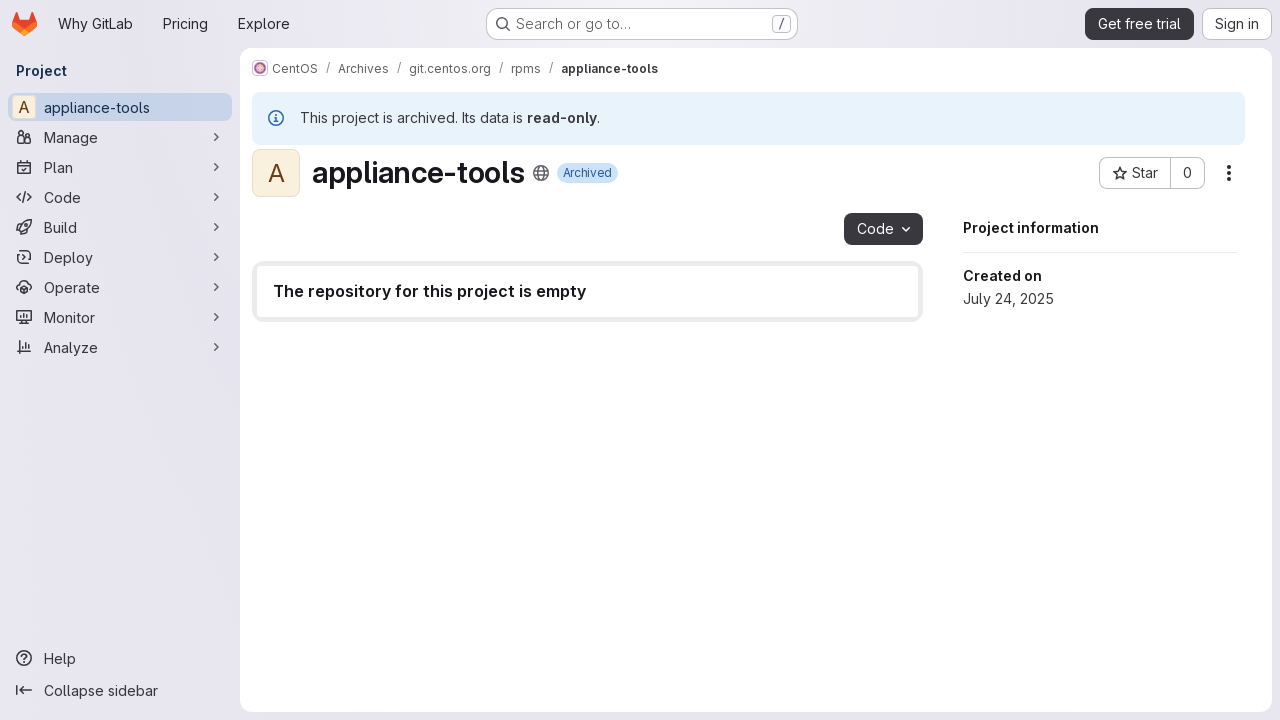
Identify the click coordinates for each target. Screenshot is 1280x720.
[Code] (120, 197)
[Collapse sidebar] (120, 690)
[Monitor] (120, 317)
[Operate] (120, 287)
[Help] (120, 658)
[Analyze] (120, 347)
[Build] (120, 227)
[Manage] (120, 137)
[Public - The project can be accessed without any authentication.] (541, 173)
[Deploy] (120, 257)
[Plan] (120, 167)
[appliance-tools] (120, 107)
